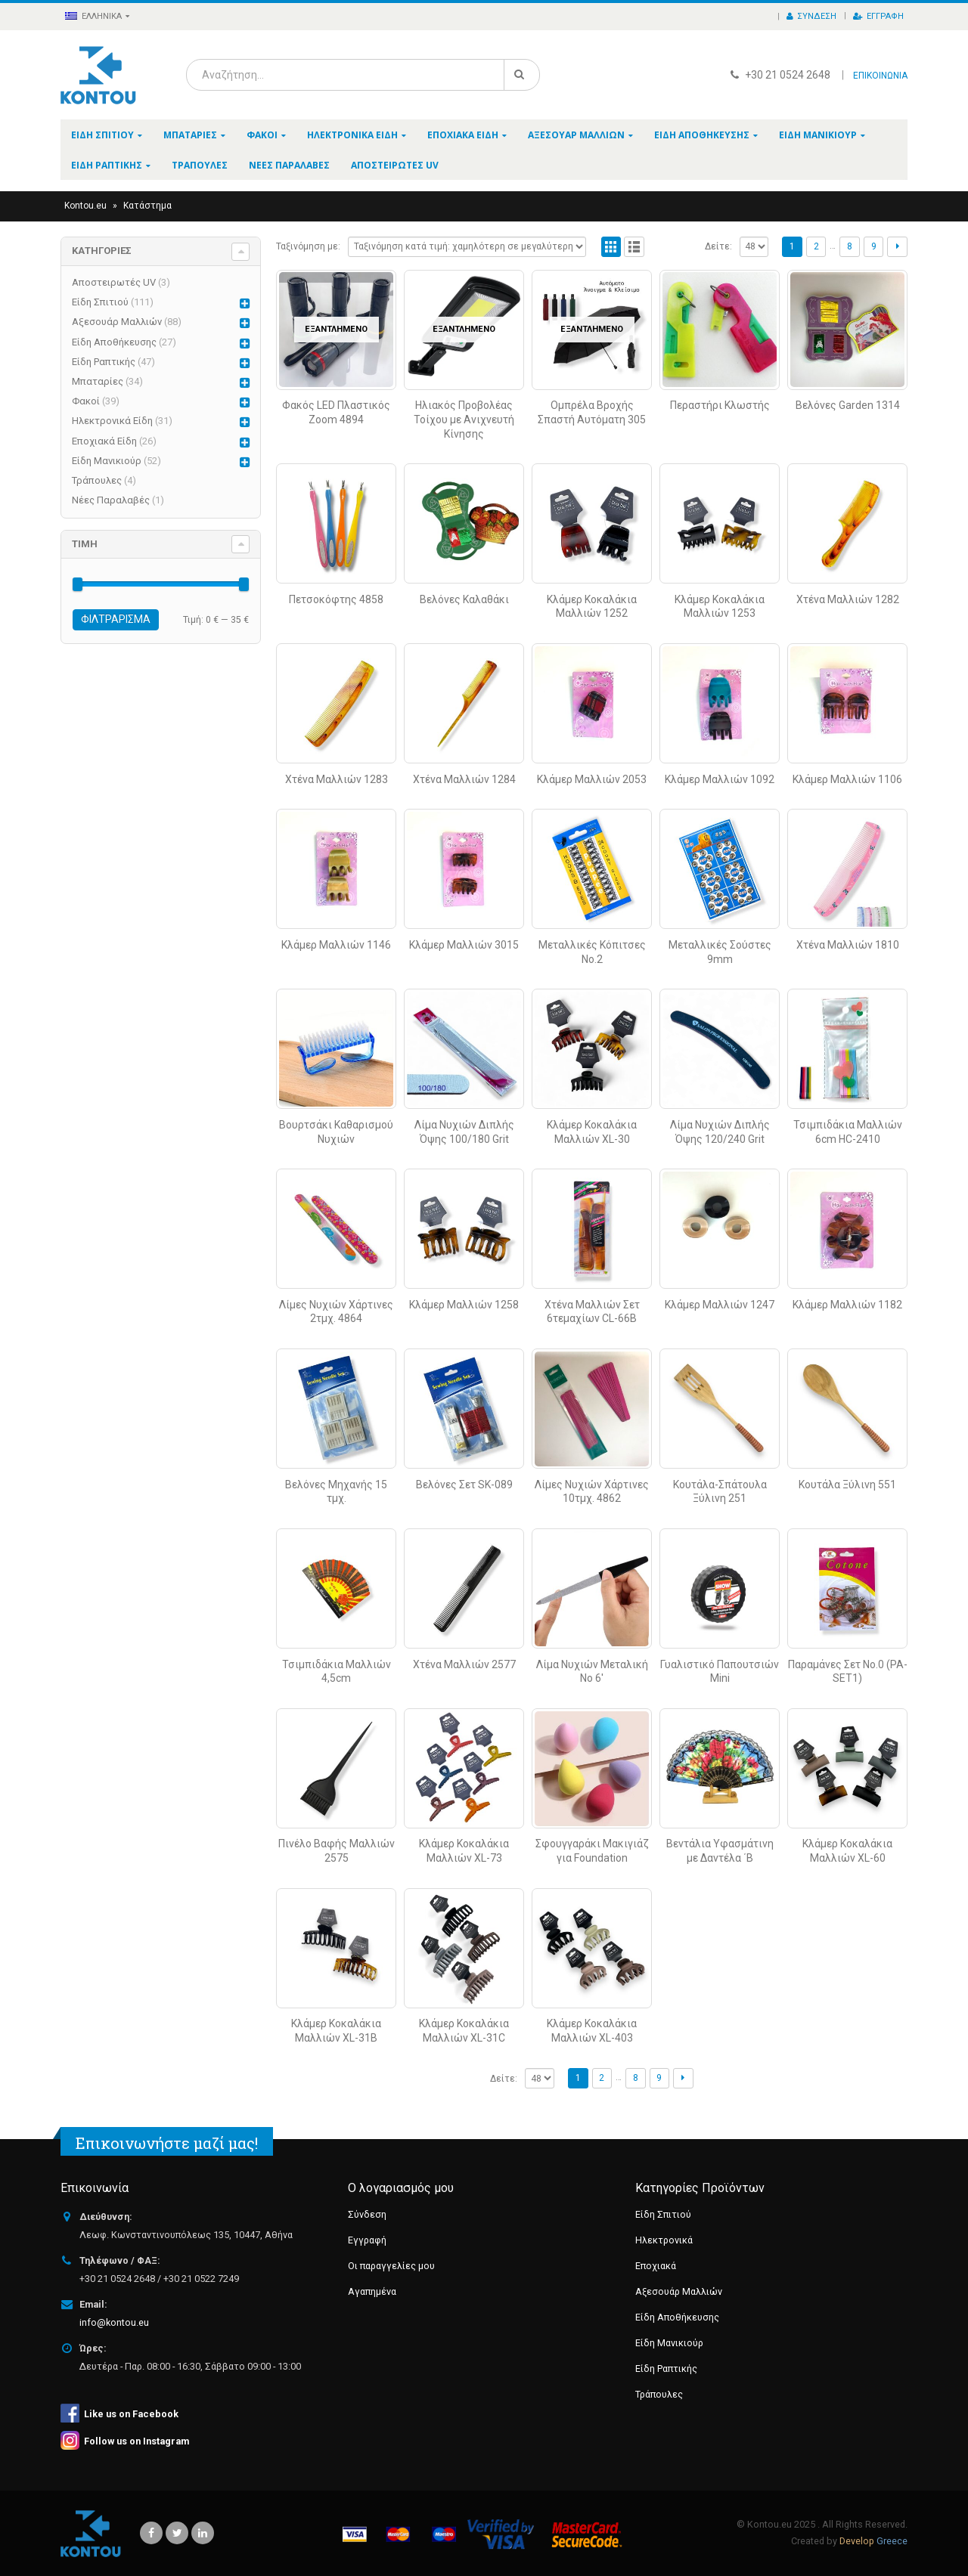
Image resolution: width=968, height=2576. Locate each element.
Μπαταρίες (190, 134)
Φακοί (262, 134)
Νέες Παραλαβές (289, 165)
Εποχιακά (655, 2265)
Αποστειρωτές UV (395, 165)
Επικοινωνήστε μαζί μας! (167, 2143)
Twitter (177, 2533)
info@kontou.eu (114, 2322)
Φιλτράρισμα (115, 619)
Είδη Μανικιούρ (818, 134)
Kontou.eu (85, 205)
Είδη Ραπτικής (106, 165)
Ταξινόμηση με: (308, 246)
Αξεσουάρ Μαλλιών (576, 134)
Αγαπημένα (372, 2291)
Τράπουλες (200, 165)
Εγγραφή (878, 16)
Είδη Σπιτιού (102, 134)
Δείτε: (718, 246)
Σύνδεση (811, 16)
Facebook (151, 2533)
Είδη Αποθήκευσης (701, 134)
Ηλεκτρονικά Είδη (352, 134)
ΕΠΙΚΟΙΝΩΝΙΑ (880, 75)
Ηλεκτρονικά (664, 2240)
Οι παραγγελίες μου (391, 2265)
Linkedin (202, 2533)
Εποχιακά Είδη (462, 134)
